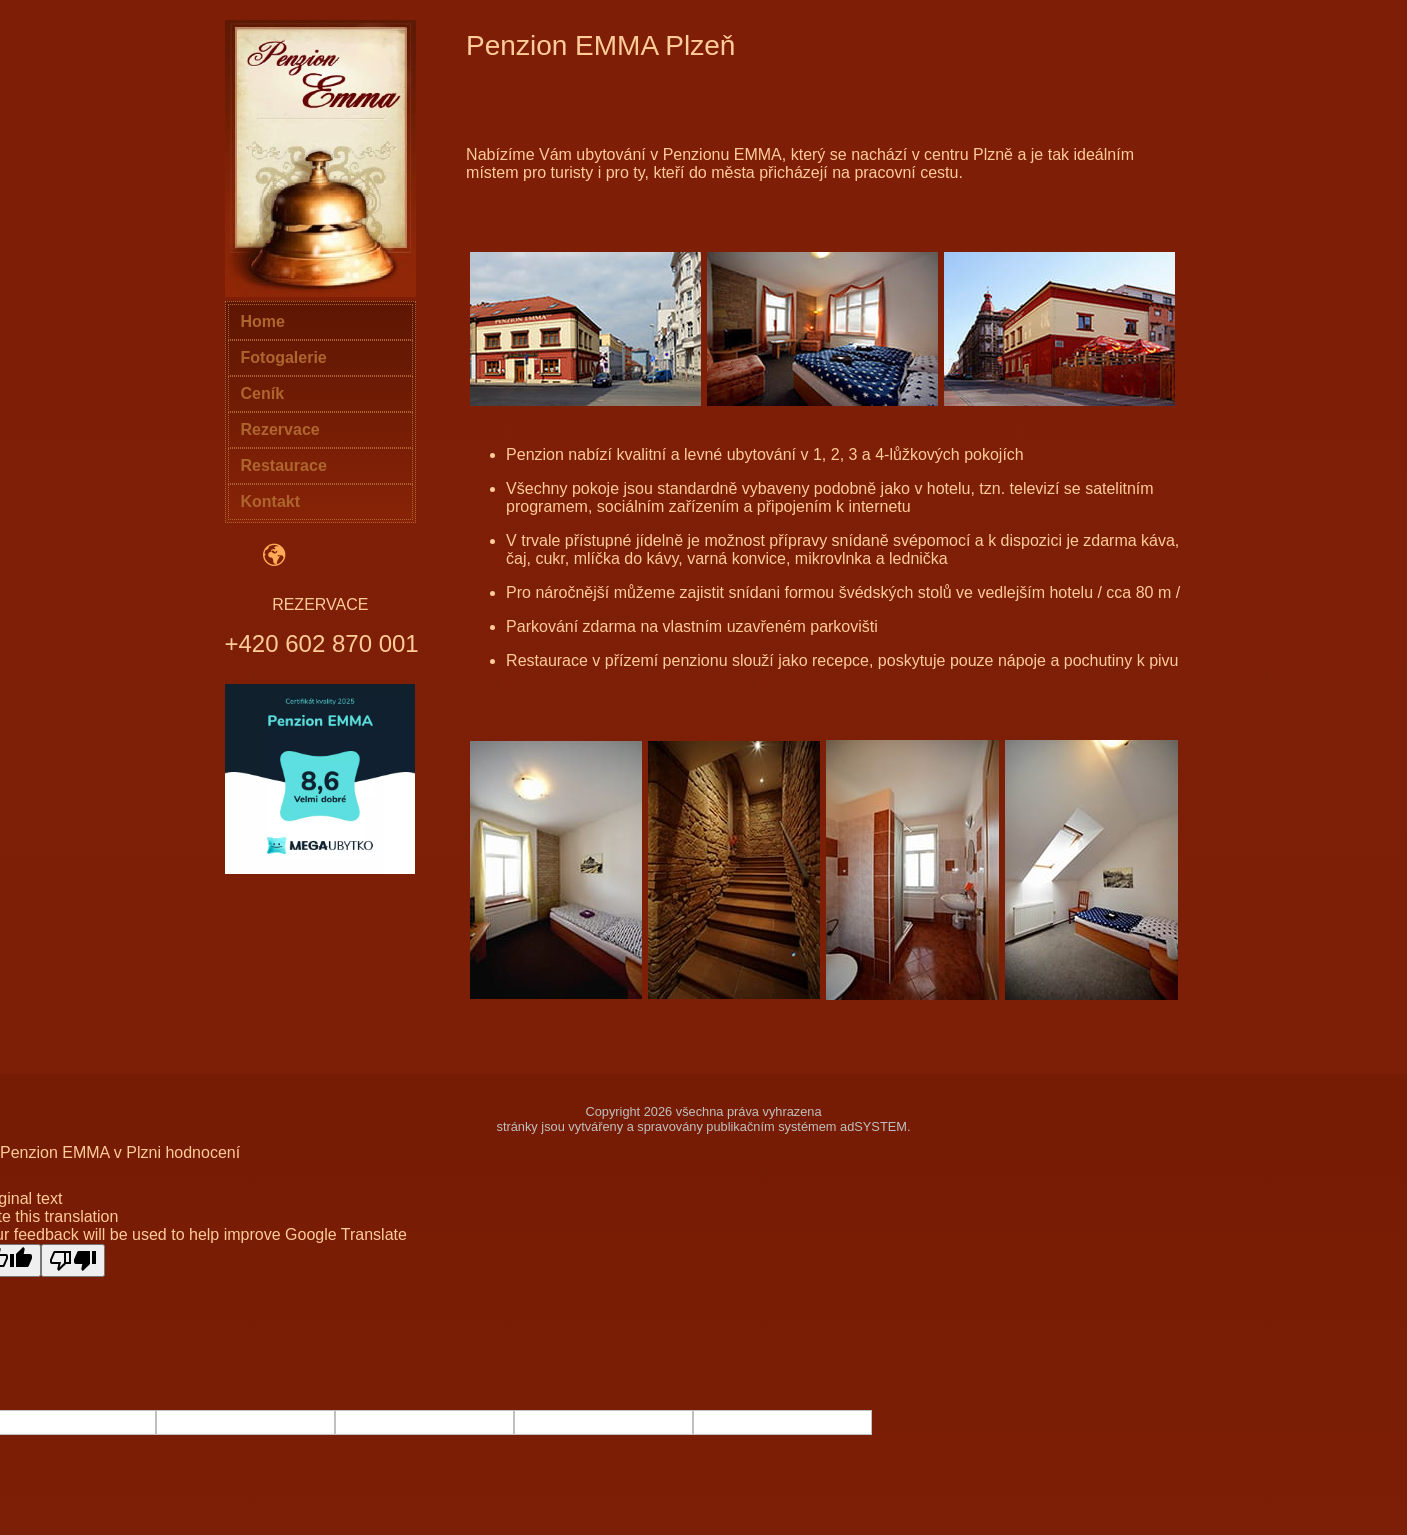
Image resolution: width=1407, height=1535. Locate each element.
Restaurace (284, 465)
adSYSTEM (873, 1126)
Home (263, 321)
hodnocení (202, 1152)
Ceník (263, 393)
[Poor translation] (73, 1260)
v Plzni (137, 1152)
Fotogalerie (284, 357)
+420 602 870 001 (322, 643)
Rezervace (280, 429)
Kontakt (271, 501)
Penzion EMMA (54, 1152)
